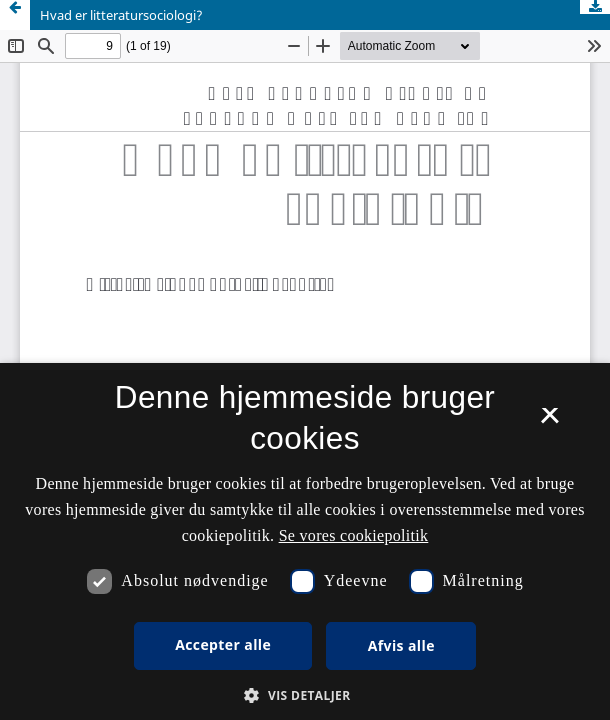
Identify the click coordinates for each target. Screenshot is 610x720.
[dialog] (305, 541)
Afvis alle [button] (401, 645)
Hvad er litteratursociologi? (121, 15)
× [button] (549, 422)
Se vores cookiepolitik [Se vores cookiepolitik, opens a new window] (354, 535)
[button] (304, 695)
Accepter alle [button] (223, 644)
